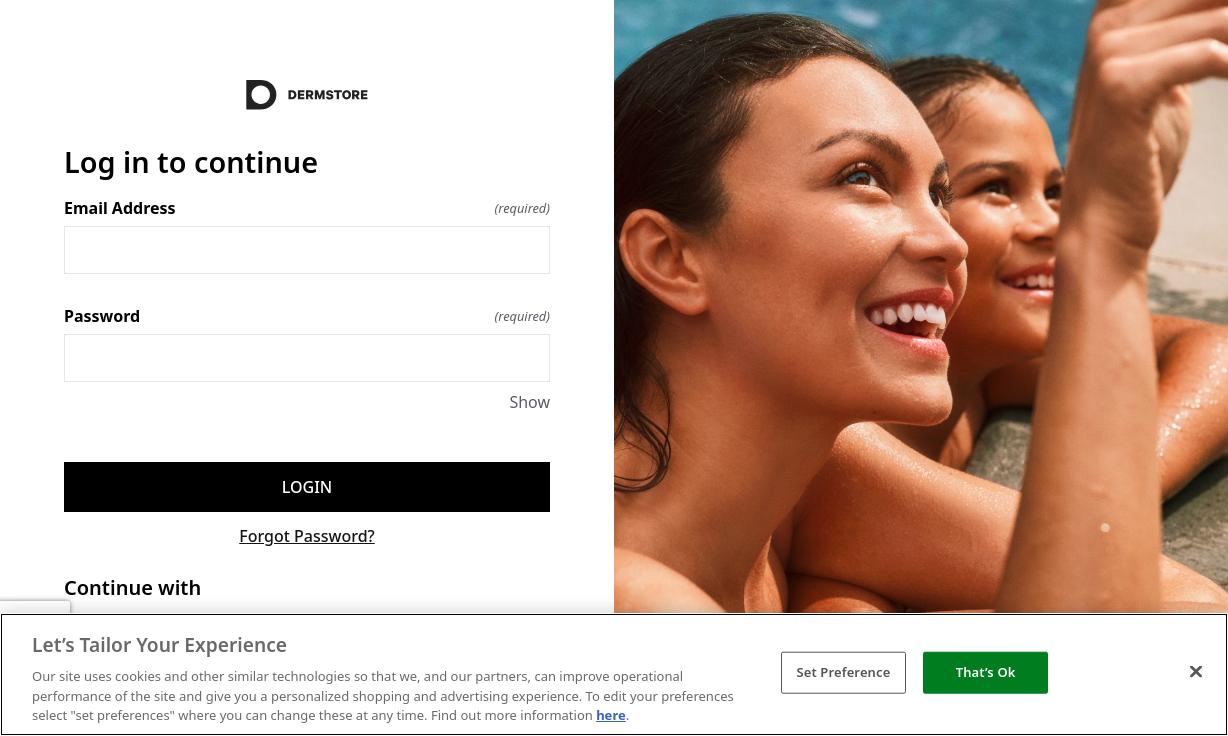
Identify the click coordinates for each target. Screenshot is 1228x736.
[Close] (1196, 672)
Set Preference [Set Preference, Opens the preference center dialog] (843, 672)
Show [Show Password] (529, 402)
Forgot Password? (307, 536)
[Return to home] (307, 95)
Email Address (307, 208)
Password (307, 316)
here (611, 715)
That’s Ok (986, 672)
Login (307, 487)
